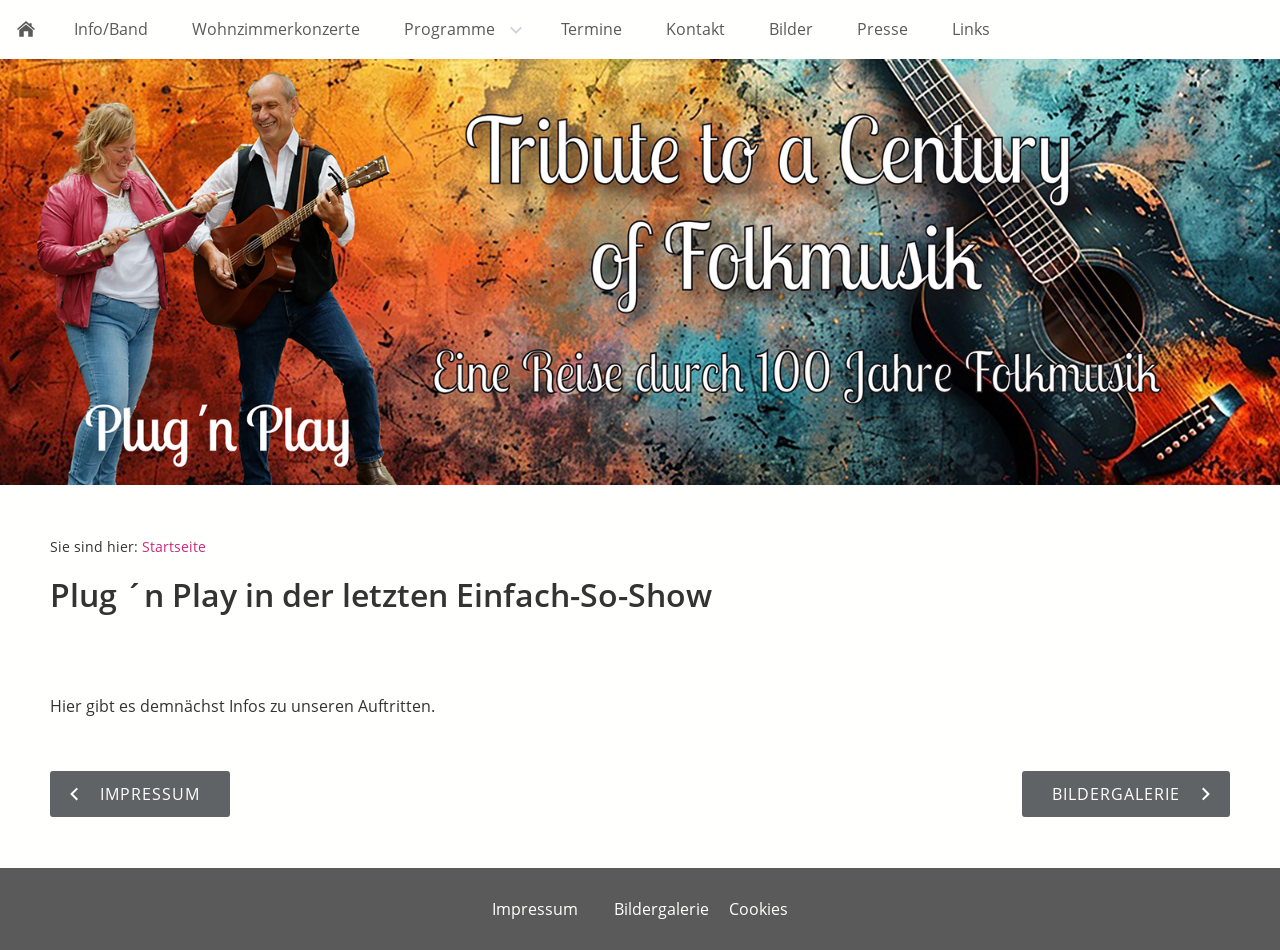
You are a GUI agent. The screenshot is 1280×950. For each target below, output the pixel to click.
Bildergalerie (661, 909)
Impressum (535, 909)
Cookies (758, 909)
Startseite (174, 546)
